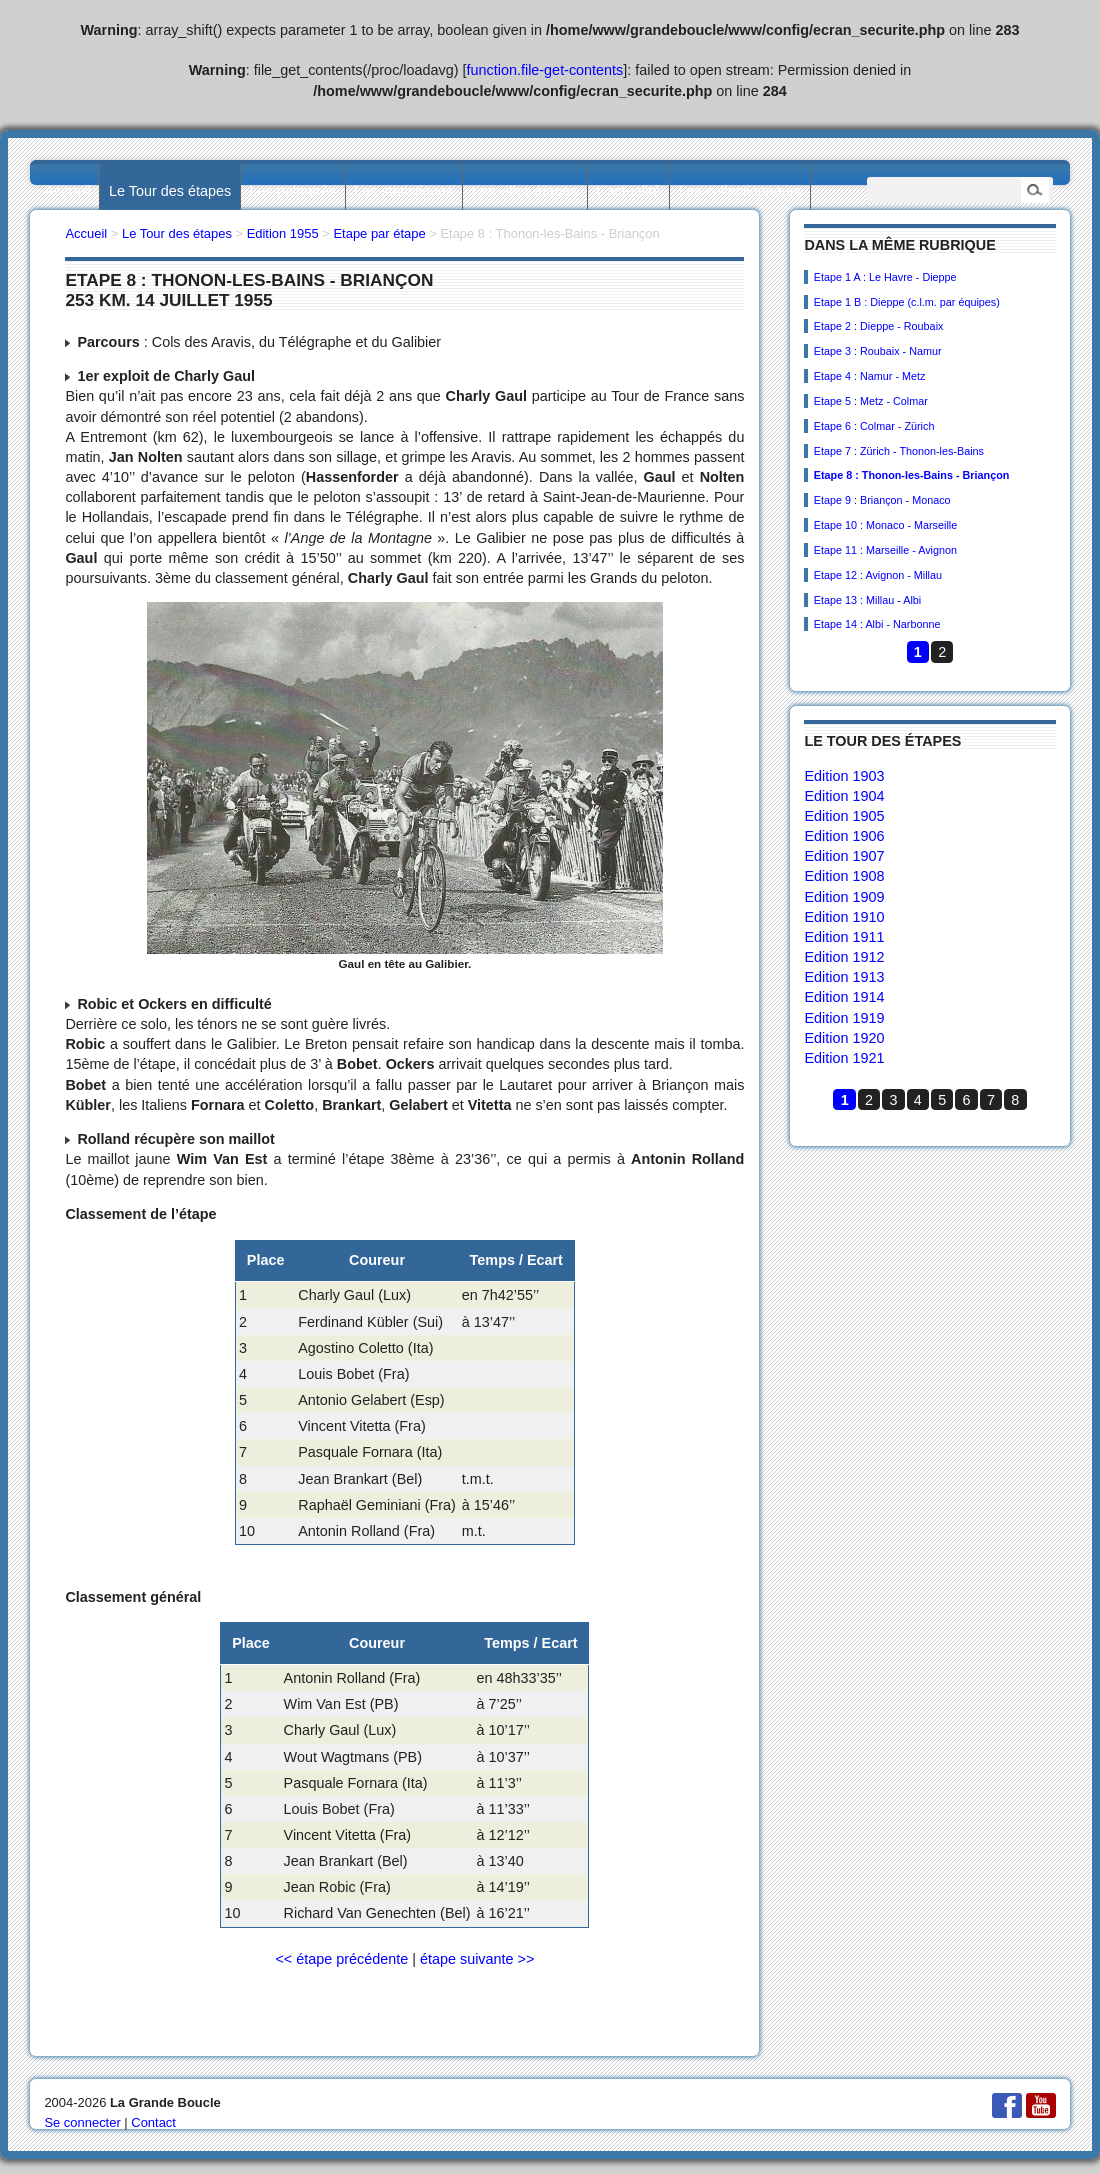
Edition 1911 (844, 937)
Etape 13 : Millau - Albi (867, 600)
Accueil (67, 191)
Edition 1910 (844, 917)
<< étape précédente (341, 1959)
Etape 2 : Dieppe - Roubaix (879, 326)
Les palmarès (293, 191)
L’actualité (628, 191)
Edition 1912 (844, 957)
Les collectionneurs (740, 191)
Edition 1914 (844, 997)
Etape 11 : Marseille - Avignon (885, 550)
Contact (153, 2122)
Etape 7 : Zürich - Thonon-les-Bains (899, 451)
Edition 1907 (844, 856)
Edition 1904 (844, 796)
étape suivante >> (477, 1959)
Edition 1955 (283, 233)
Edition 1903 (844, 776)
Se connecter (82, 2122)
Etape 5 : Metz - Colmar (871, 401)
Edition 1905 (844, 816)
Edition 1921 (844, 1058)
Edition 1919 (844, 1018)
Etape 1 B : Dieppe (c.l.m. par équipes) (907, 302)
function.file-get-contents (545, 70)
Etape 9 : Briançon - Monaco (882, 500)
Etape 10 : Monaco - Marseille (885, 525)
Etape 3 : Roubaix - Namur (878, 351)
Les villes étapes (525, 191)
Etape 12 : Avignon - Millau (878, 575)
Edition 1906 (844, 836)
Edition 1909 (844, 897)
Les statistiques (403, 191)
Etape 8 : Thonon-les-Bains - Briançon (912, 475)
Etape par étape (379, 233)
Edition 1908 (844, 876)
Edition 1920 (844, 1038)
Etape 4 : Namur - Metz (870, 376)
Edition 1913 (844, 977)
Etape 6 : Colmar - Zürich (874, 426)
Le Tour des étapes (170, 191)
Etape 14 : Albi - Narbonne (877, 624)
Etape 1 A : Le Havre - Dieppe (885, 277)
